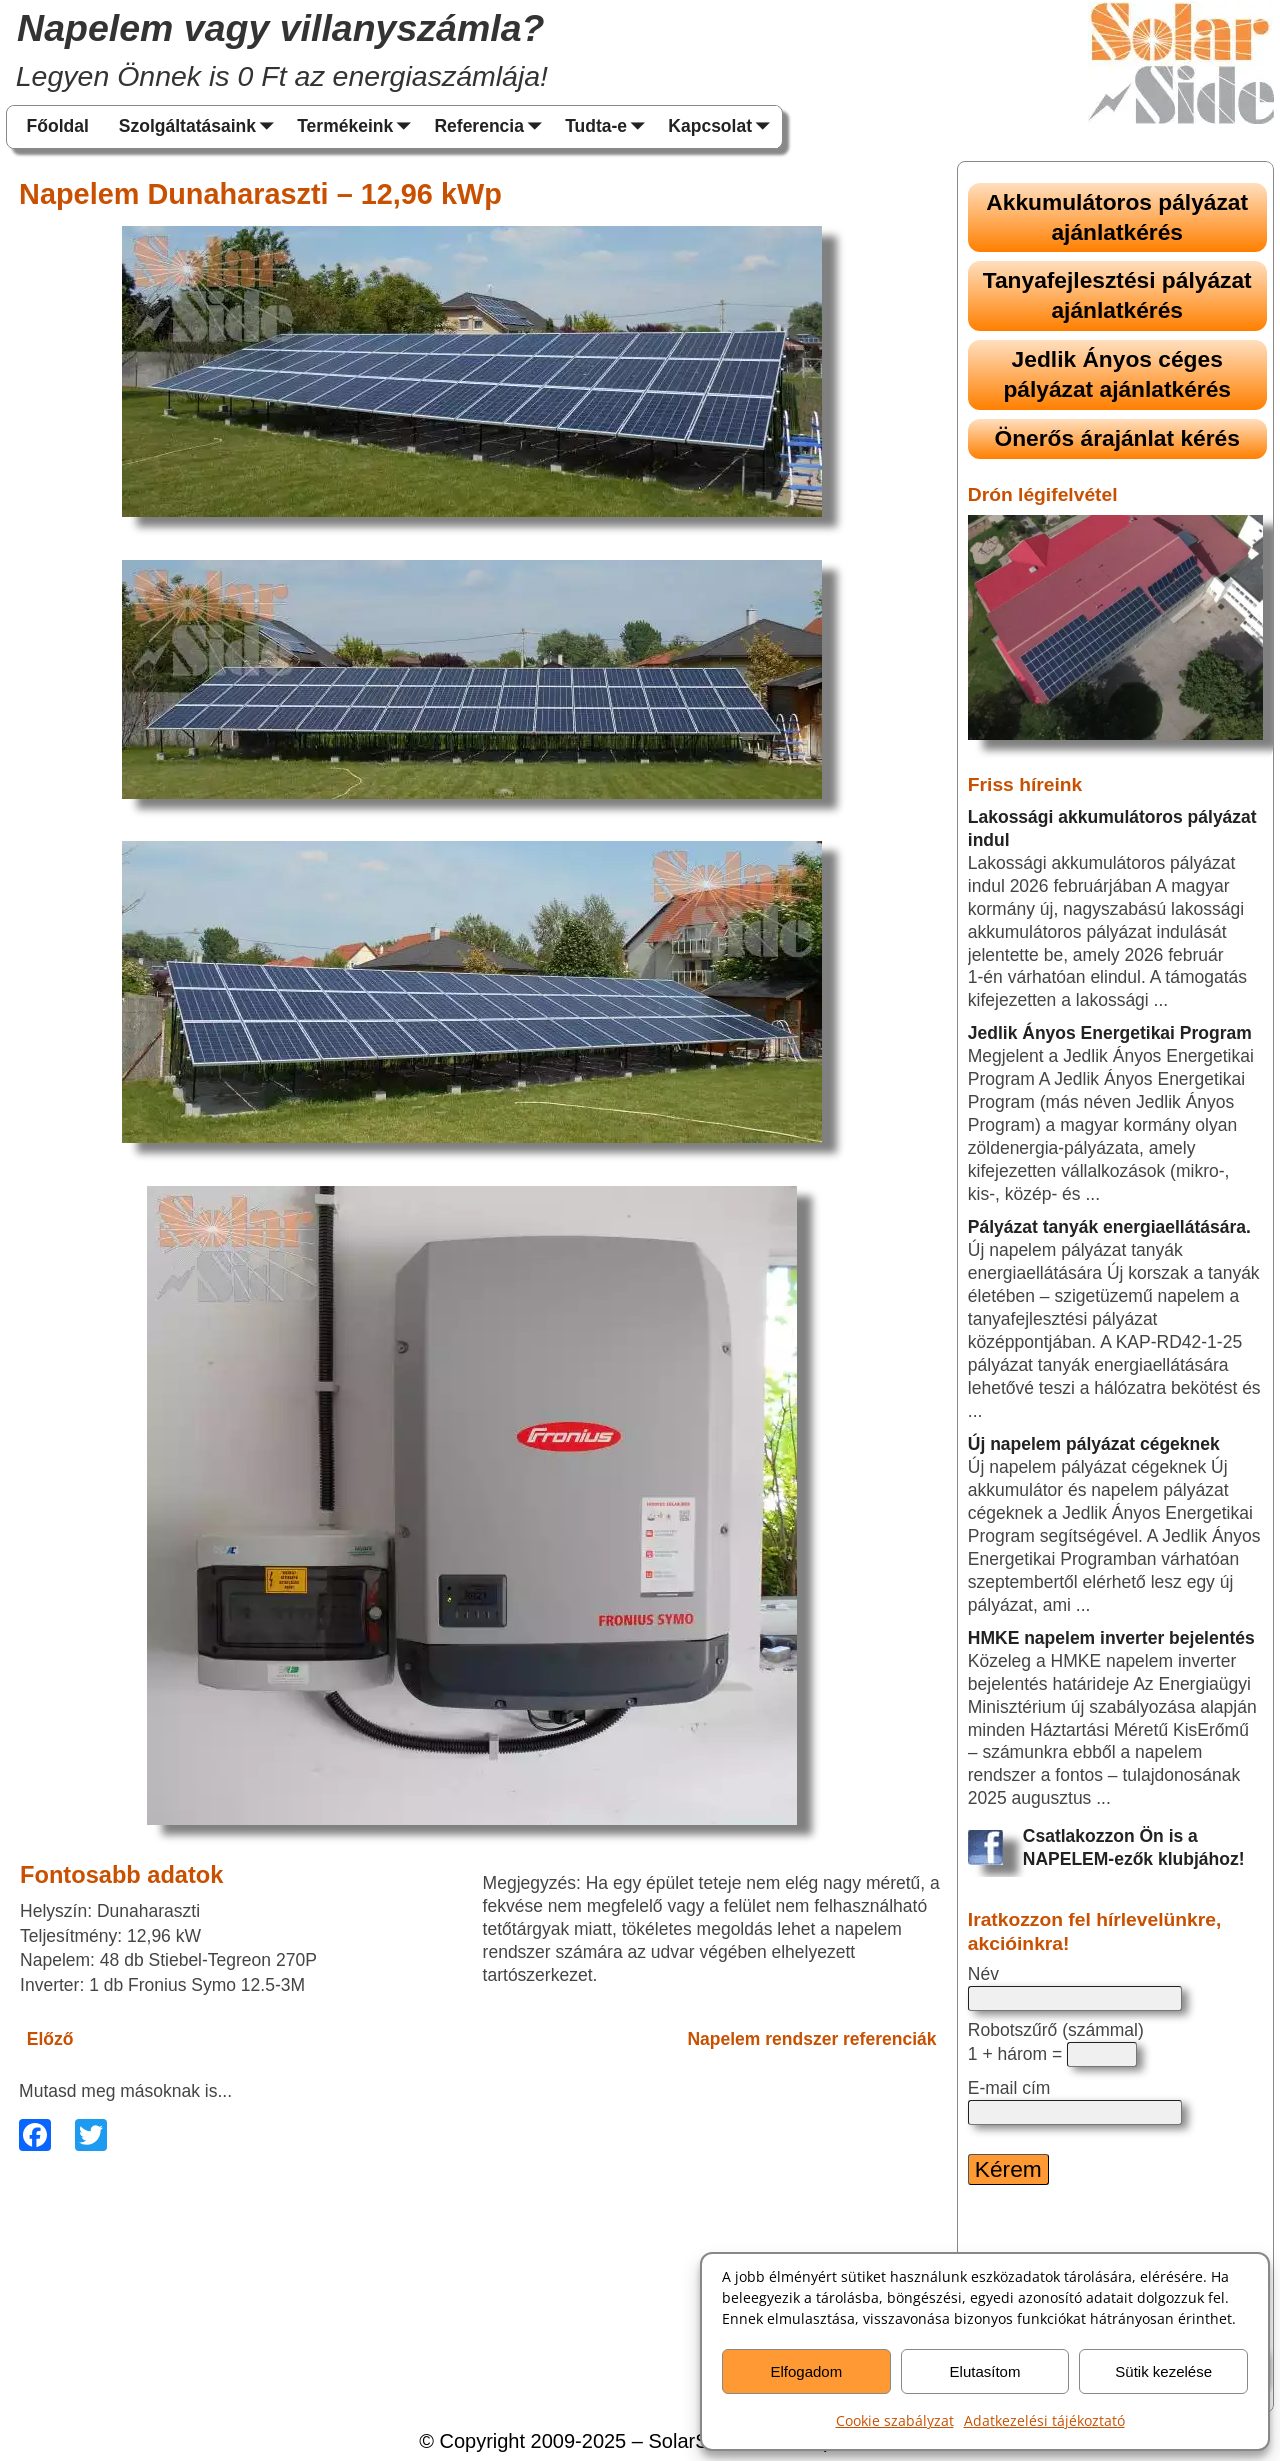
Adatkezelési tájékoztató (1044, 2420)
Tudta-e (609, 127)
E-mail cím (1009, 2088)
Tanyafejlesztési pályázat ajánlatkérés (1117, 295)
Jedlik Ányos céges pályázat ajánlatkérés (1117, 374)
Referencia (492, 127)
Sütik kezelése (1163, 2371)
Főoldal (58, 126)
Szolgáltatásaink (200, 127)
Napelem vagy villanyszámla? (280, 28)
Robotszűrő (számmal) (1056, 2030)
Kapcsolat (723, 127)
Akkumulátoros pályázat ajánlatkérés (1117, 217)
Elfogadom (806, 2371)
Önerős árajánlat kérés (1117, 438)
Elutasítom (985, 2371)
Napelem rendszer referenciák (811, 2039)
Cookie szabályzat (895, 2420)
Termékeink (358, 127)
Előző (50, 2039)
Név (983, 1974)
